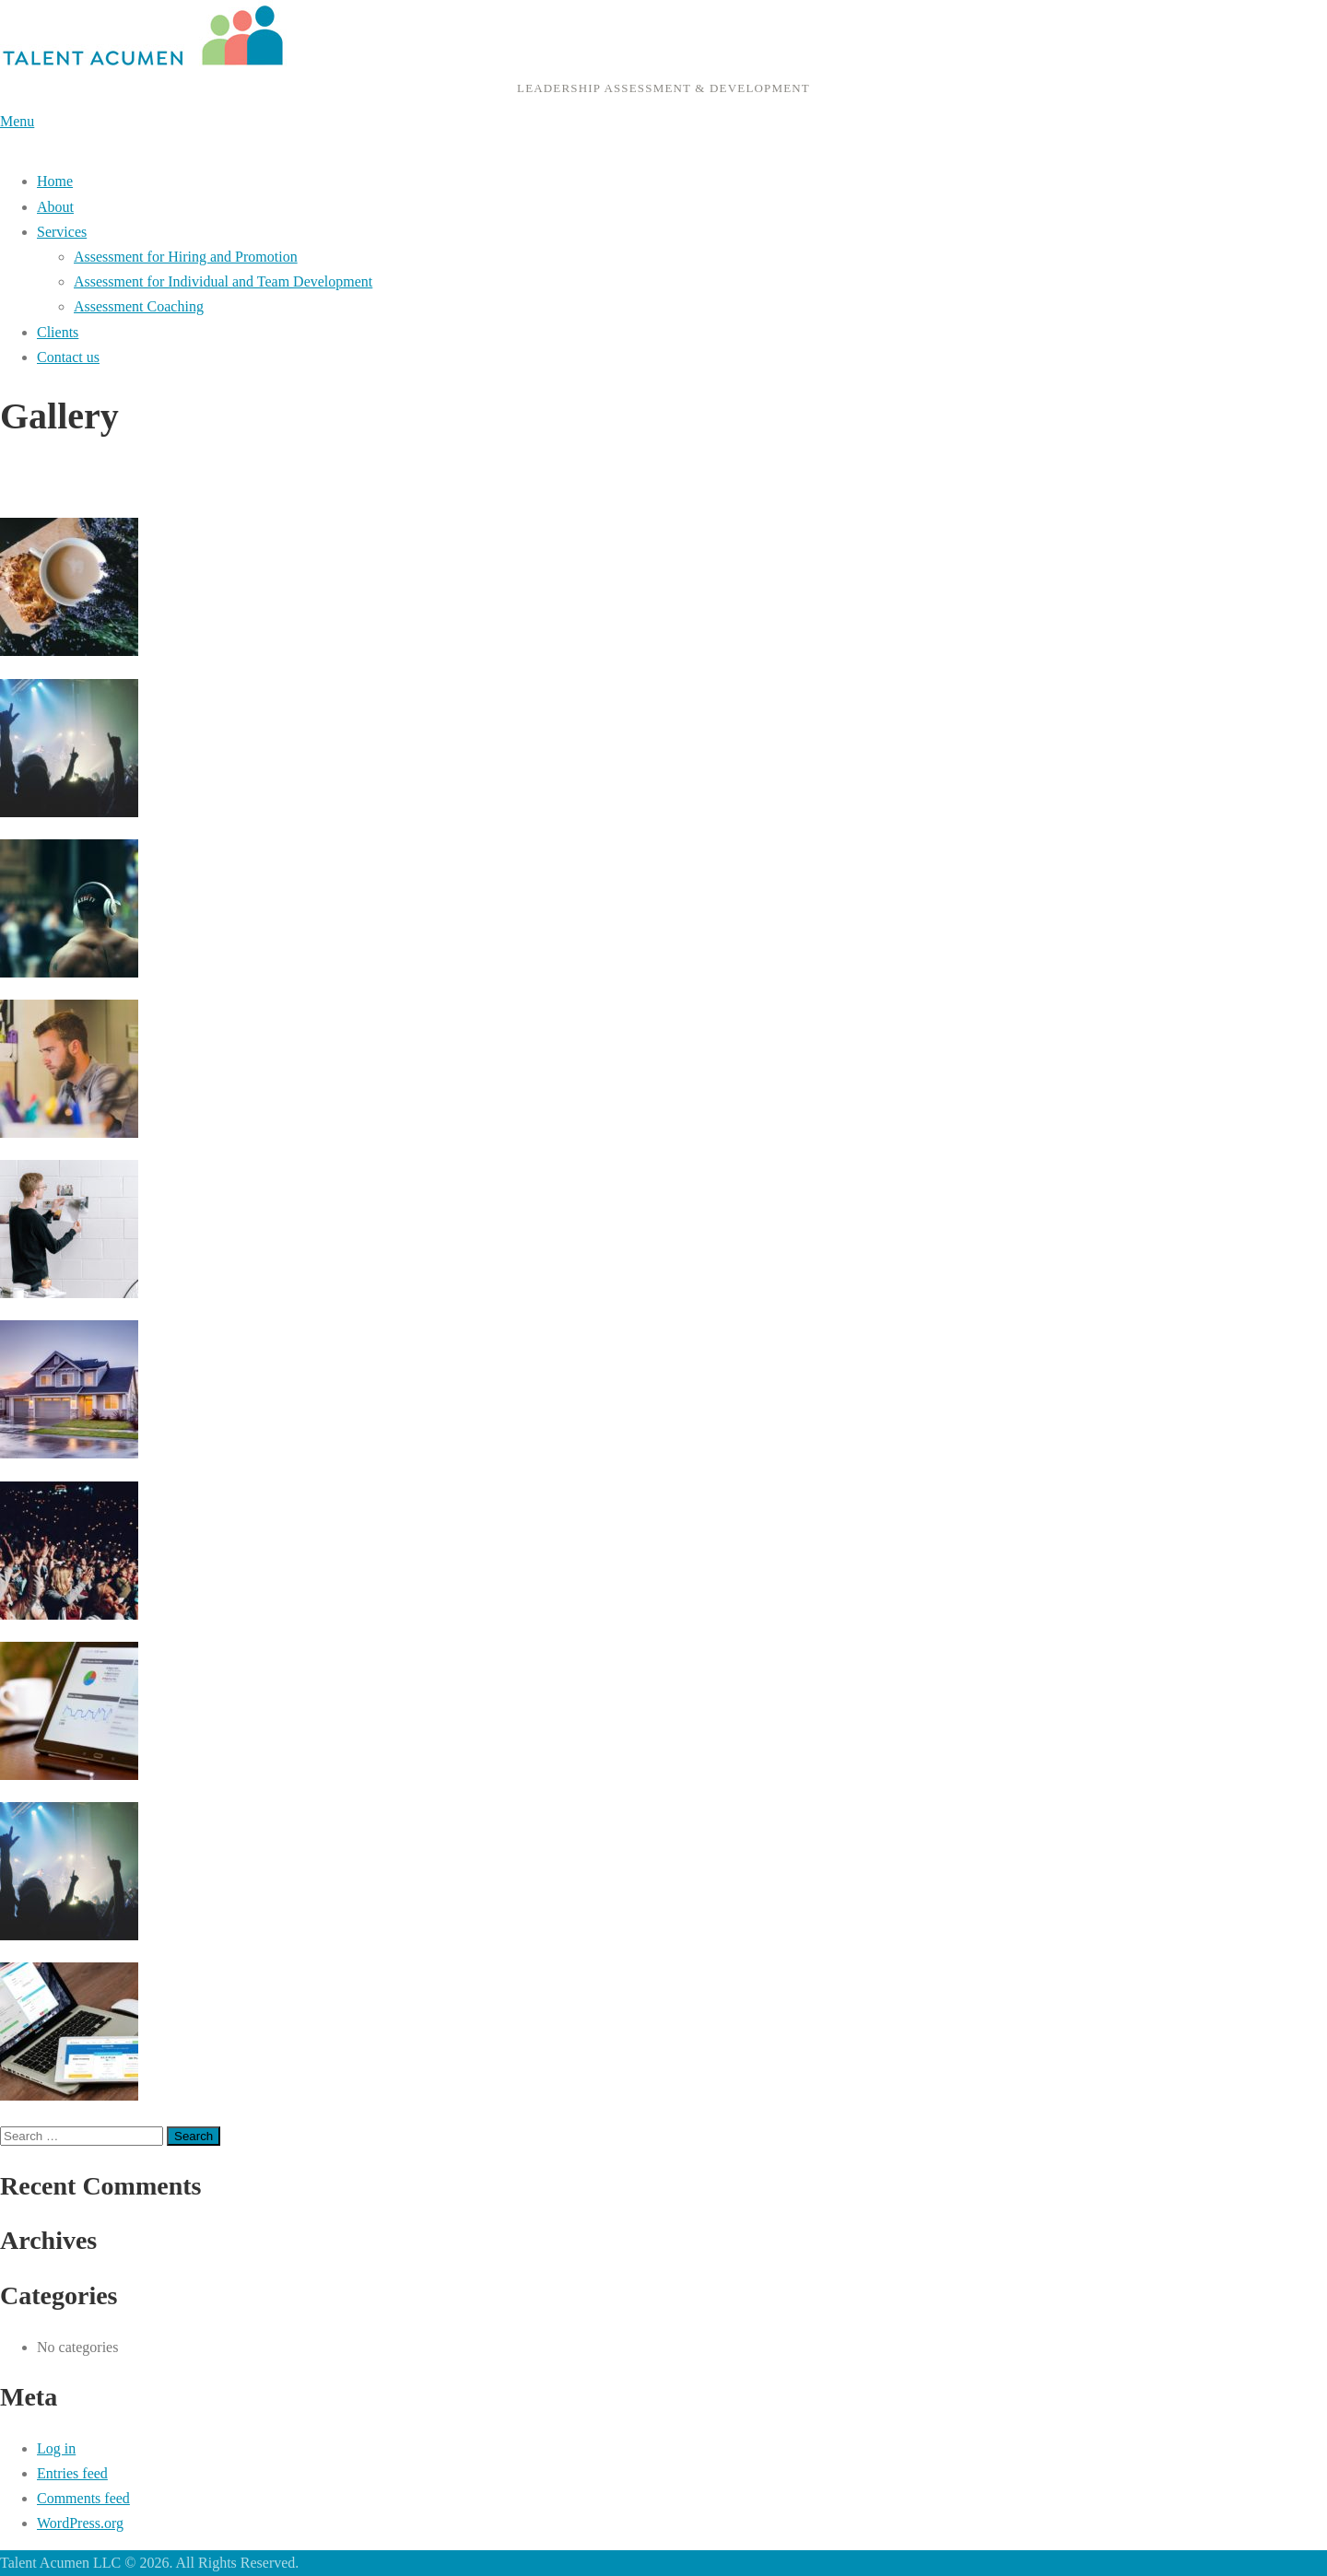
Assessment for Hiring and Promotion (186, 256)
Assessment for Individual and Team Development (223, 281)
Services (62, 232)
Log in (56, 2448)
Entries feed (72, 2473)
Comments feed (83, 2498)
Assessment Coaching (139, 306)
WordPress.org (80, 2523)
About (55, 207)
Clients (57, 332)
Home (55, 181)
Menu (17, 121)
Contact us (68, 357)
